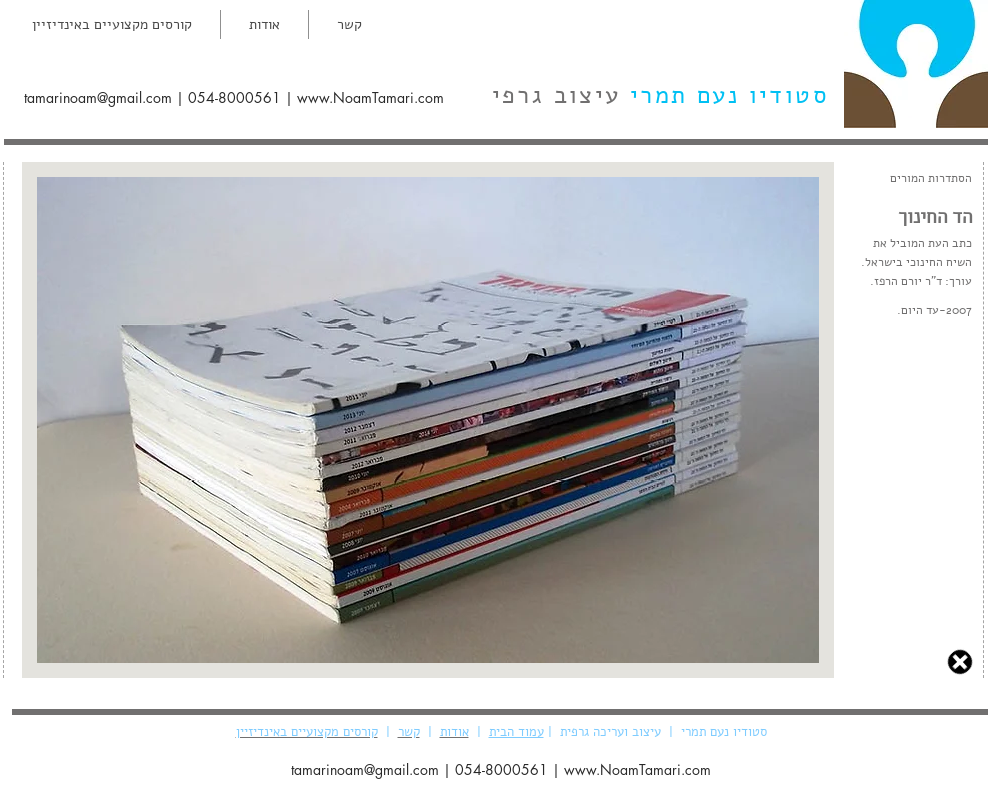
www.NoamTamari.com (370, 97)
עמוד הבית (516, 732)
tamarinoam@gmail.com (98, 97)
